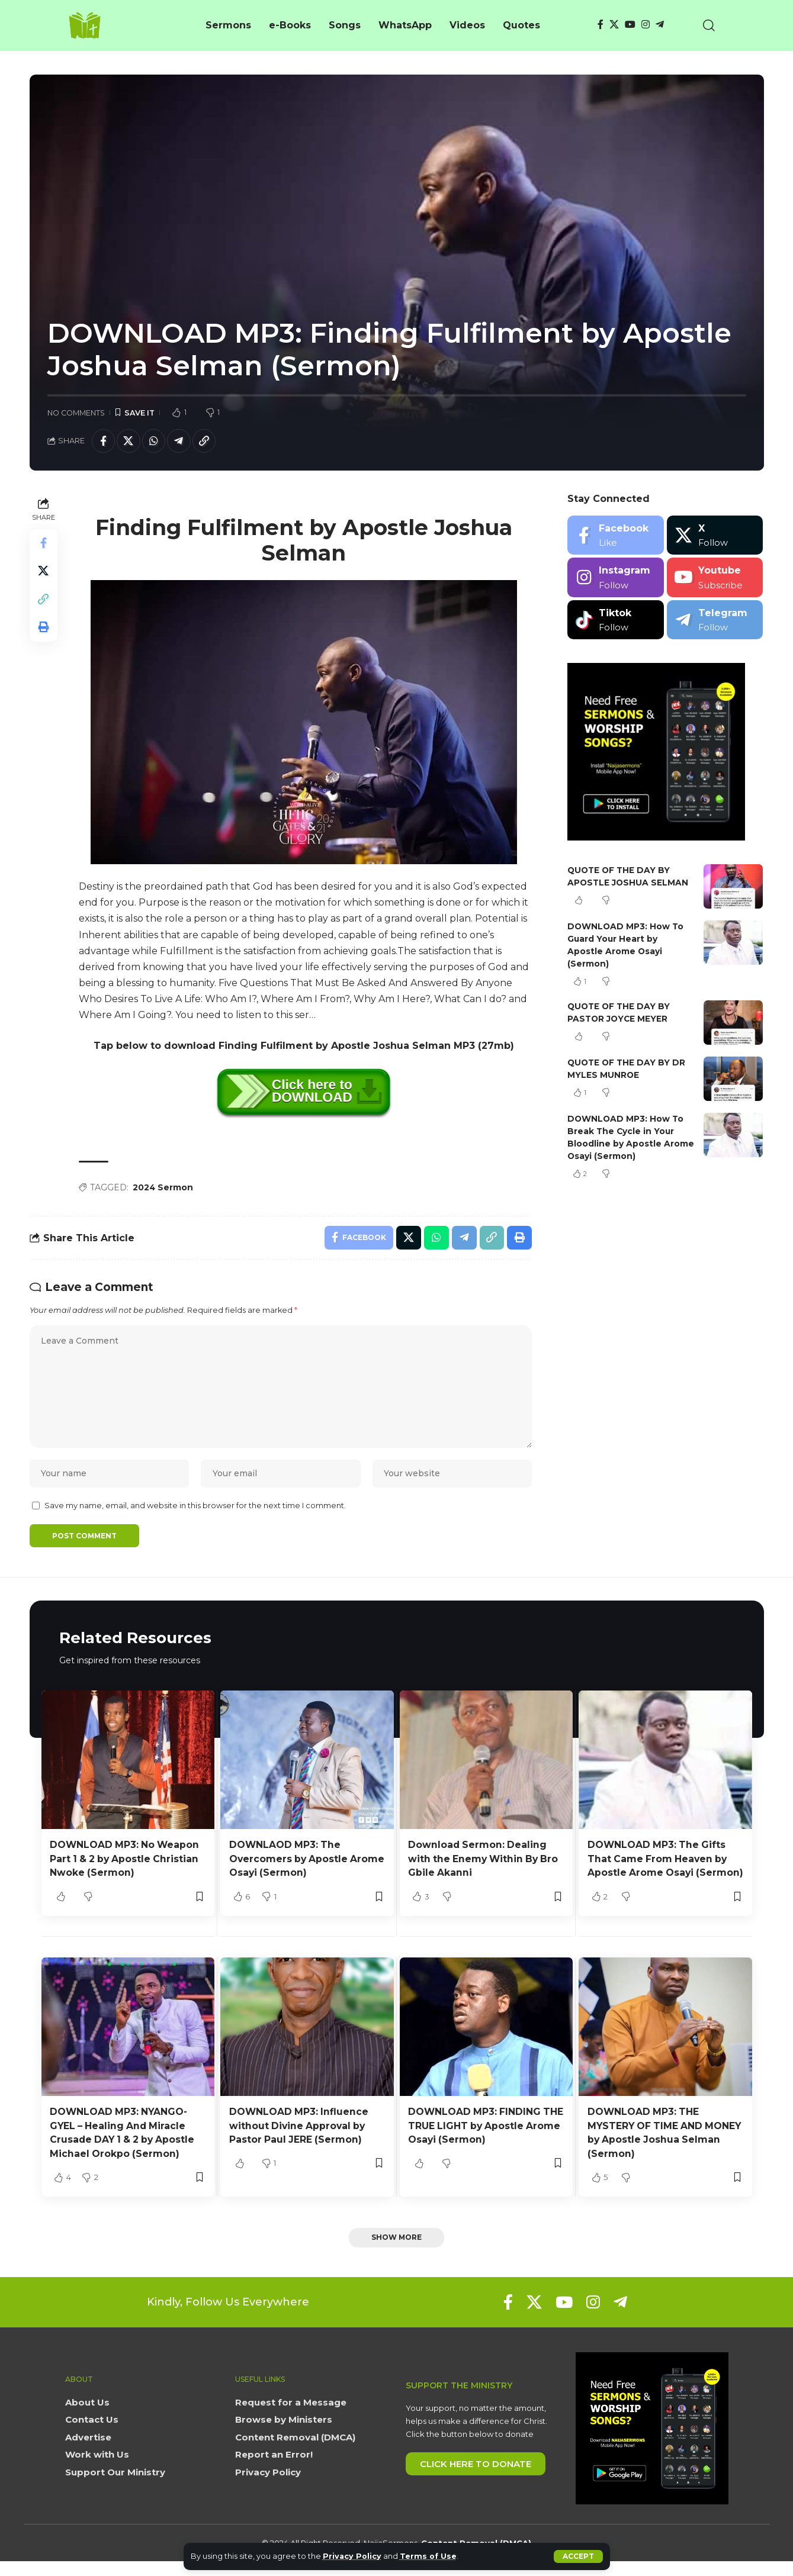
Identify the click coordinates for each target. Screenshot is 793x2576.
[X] (614, 25)
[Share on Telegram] (180, 441)
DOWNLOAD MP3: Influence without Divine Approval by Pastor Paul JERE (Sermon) (299, 2141)
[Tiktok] (615, 620)
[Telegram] (660, 25)
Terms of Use (429, 2556)
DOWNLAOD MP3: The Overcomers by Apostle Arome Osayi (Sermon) (289, 1861)
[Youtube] (715, 578)
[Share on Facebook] (103, 441)
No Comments (76, 412)
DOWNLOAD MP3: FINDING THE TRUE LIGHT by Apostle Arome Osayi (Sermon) (478, 2141)
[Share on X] (129, 441)
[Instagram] (645, 25)
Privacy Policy (353, 2556)
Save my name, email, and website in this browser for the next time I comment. (195, 1508)
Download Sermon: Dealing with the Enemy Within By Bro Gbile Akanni (485, 1861)
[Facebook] (600, 25)
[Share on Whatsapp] (154, 441)
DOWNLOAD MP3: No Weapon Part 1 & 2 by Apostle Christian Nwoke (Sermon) (126, 1861)
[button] (578, 2556)
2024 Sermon (163, 1187)
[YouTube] (630, 25)
